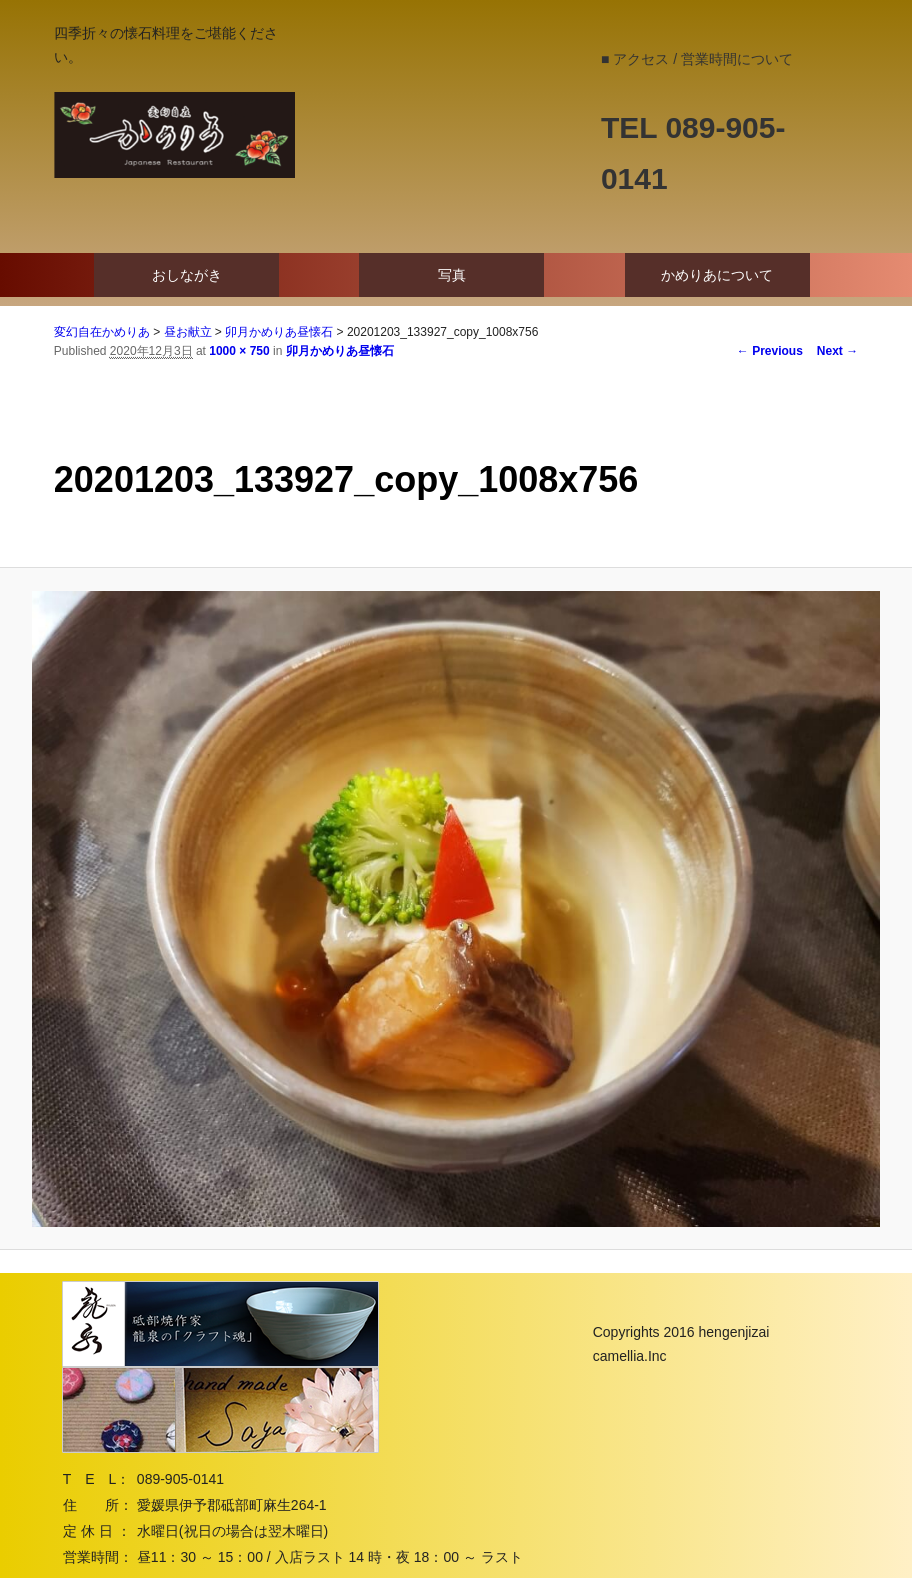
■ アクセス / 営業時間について (697, 59)
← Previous (770, 351)
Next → (837, 351)
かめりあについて (717, 275)
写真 (452, 275)
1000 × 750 (239, 351)
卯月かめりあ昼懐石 (340, 351)
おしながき (187, 275)
